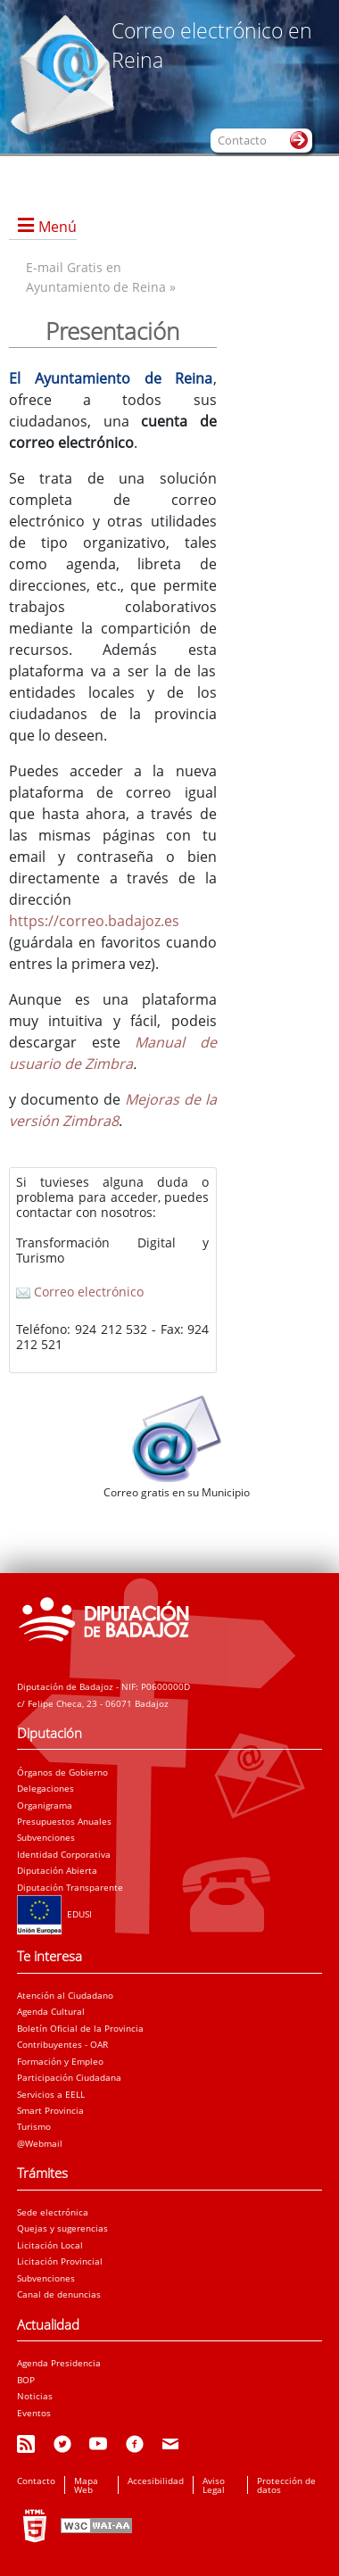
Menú (57, 226)
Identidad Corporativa (64, 1854)
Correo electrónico (80, 1291)
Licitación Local (50, 2245)
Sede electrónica (52, 2212)
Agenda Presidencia (59, 2363)
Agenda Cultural (51, 2011)
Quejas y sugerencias (62, 2228)
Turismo (34, 2126)
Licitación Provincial (60, 2261)
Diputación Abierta (57, 1870)
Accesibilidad (156, 2480)
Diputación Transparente (70, 1887)
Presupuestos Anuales (64, 1821)
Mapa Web (86, 2485)
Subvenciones (46, 1837)
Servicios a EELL (51, 2094)
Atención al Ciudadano (65, 1995)
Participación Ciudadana (69, 2077)
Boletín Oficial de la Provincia (80, 2028)
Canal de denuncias (59, 2294)
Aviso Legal (214, 2485)
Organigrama (44, 1805)
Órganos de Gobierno (62, 1772)
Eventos (34, 2412)
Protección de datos (286, 2485)
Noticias (35, 2396)
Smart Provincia (50, 2110)
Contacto (36, 2480)
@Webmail (39, 2143)
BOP (26, 2379)
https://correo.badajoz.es (94, 921)
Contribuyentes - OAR (62, 2044)
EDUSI (54, 1914)
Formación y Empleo (60, 2061)
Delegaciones (45, 1788)
